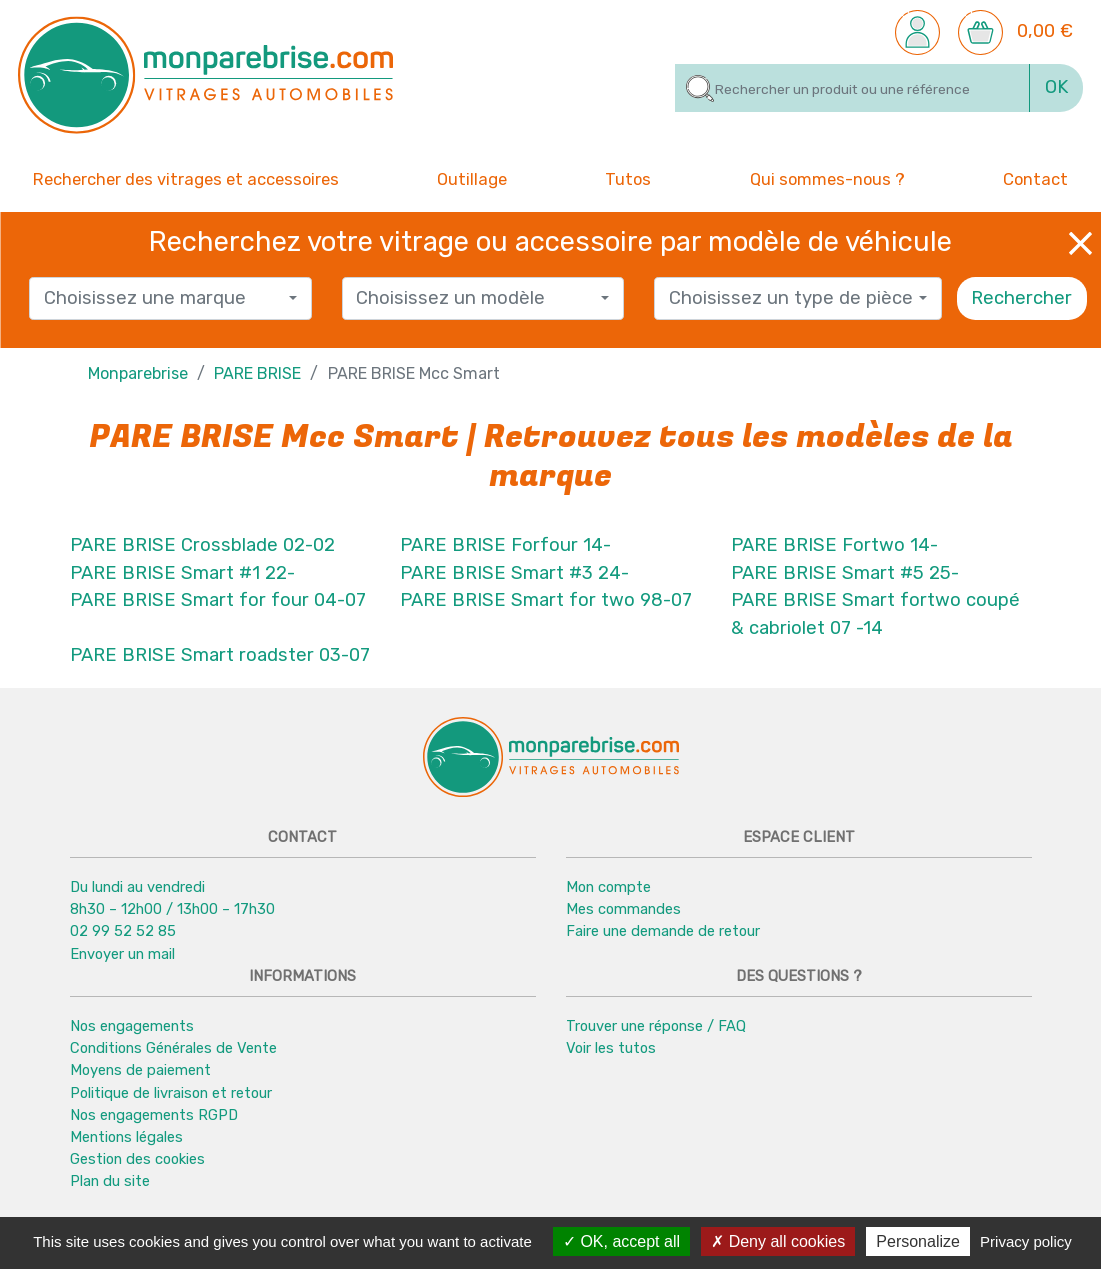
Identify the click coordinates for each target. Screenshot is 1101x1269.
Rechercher (1021, 298)
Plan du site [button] (110, 1181)
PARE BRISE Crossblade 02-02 (202, 545)
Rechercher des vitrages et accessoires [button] (186, 179)
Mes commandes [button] (623, 909)
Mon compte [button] (608, 887)
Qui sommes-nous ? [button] (827, 178)
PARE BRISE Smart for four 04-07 (218, 600)
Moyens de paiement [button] (140, 1070)
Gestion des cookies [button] (137, 1159)
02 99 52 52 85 (123, 932)
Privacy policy (1026, 1241)
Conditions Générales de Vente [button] (173, 1048)
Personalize (918, 1241)
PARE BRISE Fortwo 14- (834, 545)
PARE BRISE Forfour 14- (505, 545)
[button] (917, 31)
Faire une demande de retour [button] (663, 932)
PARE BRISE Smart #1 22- (182, 573)
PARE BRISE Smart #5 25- (845, 573)
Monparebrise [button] (138, 373)
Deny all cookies (778, 1241)
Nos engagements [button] (132, 1026)
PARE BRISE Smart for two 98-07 (546, 600)
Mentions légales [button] (126, 1137)
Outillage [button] (472, 178)
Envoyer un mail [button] (122, 954)
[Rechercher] (852, 88)
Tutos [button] (628, 178)
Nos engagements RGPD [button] (154, 1115)
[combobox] (170, 298)
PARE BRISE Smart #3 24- (514, 573)
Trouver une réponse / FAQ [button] (656, 1026)
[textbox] (163, 299)
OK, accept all (621, 1241)
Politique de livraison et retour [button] (171, 1093)
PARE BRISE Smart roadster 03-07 (220, 656)
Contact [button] (1035, 178)
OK (1056, 87)
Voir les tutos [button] (611, 1048)
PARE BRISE (257, 373)
